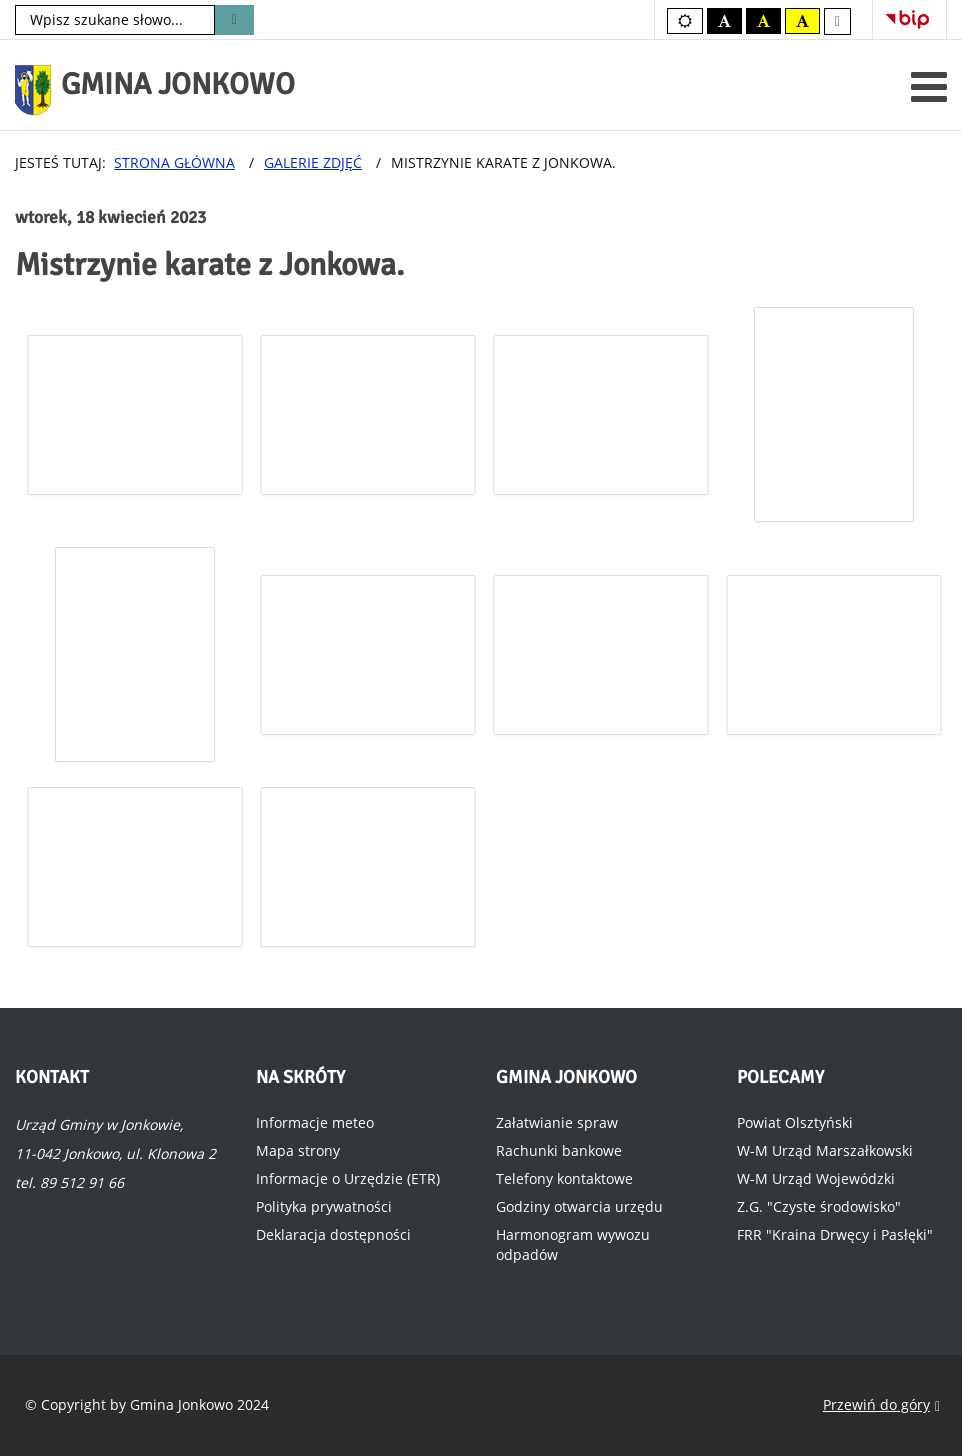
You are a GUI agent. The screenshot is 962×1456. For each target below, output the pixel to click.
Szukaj (234, 20)
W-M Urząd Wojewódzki (816, 1178)
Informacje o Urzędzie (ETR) (348, 1178)
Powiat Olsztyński (795, 1122)
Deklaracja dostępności (333, 1234)
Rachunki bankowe (559, 1150)
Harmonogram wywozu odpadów (573, 1244)
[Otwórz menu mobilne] (929, 86)
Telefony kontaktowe (564, 1178)
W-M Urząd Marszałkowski (825, 1150)
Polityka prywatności (324, 1206)
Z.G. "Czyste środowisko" (819, 1206)
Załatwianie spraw (557, 1122)
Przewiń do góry (881, 1405)
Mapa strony (298, 1150)
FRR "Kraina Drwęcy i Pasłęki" (835, 1234)
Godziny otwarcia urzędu (579, 1206)
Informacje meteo (315, 1122)
